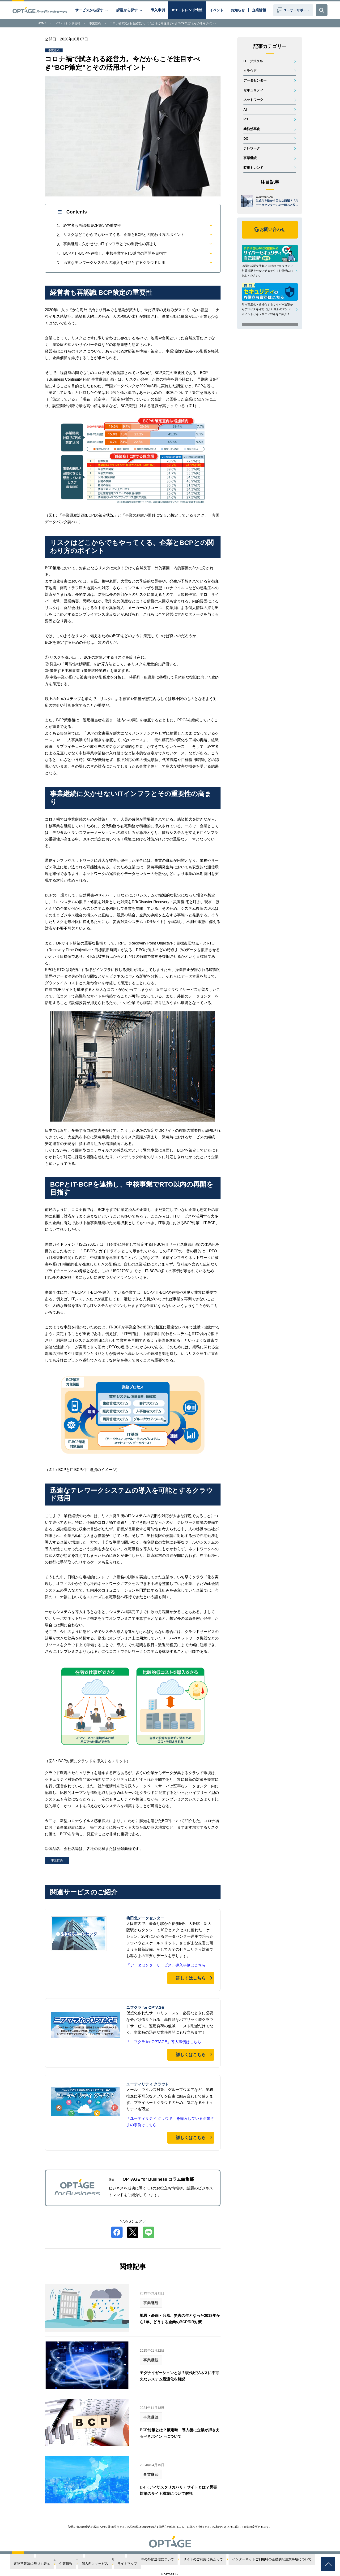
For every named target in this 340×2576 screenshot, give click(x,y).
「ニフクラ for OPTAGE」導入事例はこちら (163, 2042)
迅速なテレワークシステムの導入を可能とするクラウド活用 (114, 263)
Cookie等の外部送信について (114, 2559)
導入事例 (158, 10)
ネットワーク (253, 100)
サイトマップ (319, 2559)
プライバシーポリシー (79, 2559)
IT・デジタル (253, 61)
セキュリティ (253, 90)
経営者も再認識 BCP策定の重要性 (92, 225)
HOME (42, 23)
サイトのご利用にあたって (151, 2559)
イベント (216, 10)
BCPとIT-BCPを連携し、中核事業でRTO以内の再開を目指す (115, 253)
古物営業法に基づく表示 (252, 2559)
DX (245, 138)
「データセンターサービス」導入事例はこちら (166, 1965)
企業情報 (259, 10)
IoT (245, 119)
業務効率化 (251, 129)
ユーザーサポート (296, 10)
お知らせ (238, 10)
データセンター (255, 80)
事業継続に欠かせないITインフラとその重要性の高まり (110, 244)
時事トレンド (253, 168)
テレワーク (251, 148)
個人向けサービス (296, 2559)
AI (245, 109)
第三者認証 (19, 2559)
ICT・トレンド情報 (187, 10)
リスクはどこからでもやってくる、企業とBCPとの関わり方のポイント (123, 235)
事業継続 (95, 23)
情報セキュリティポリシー (46, 2559)
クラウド (250, 71)
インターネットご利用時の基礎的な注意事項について (202, 2559)
